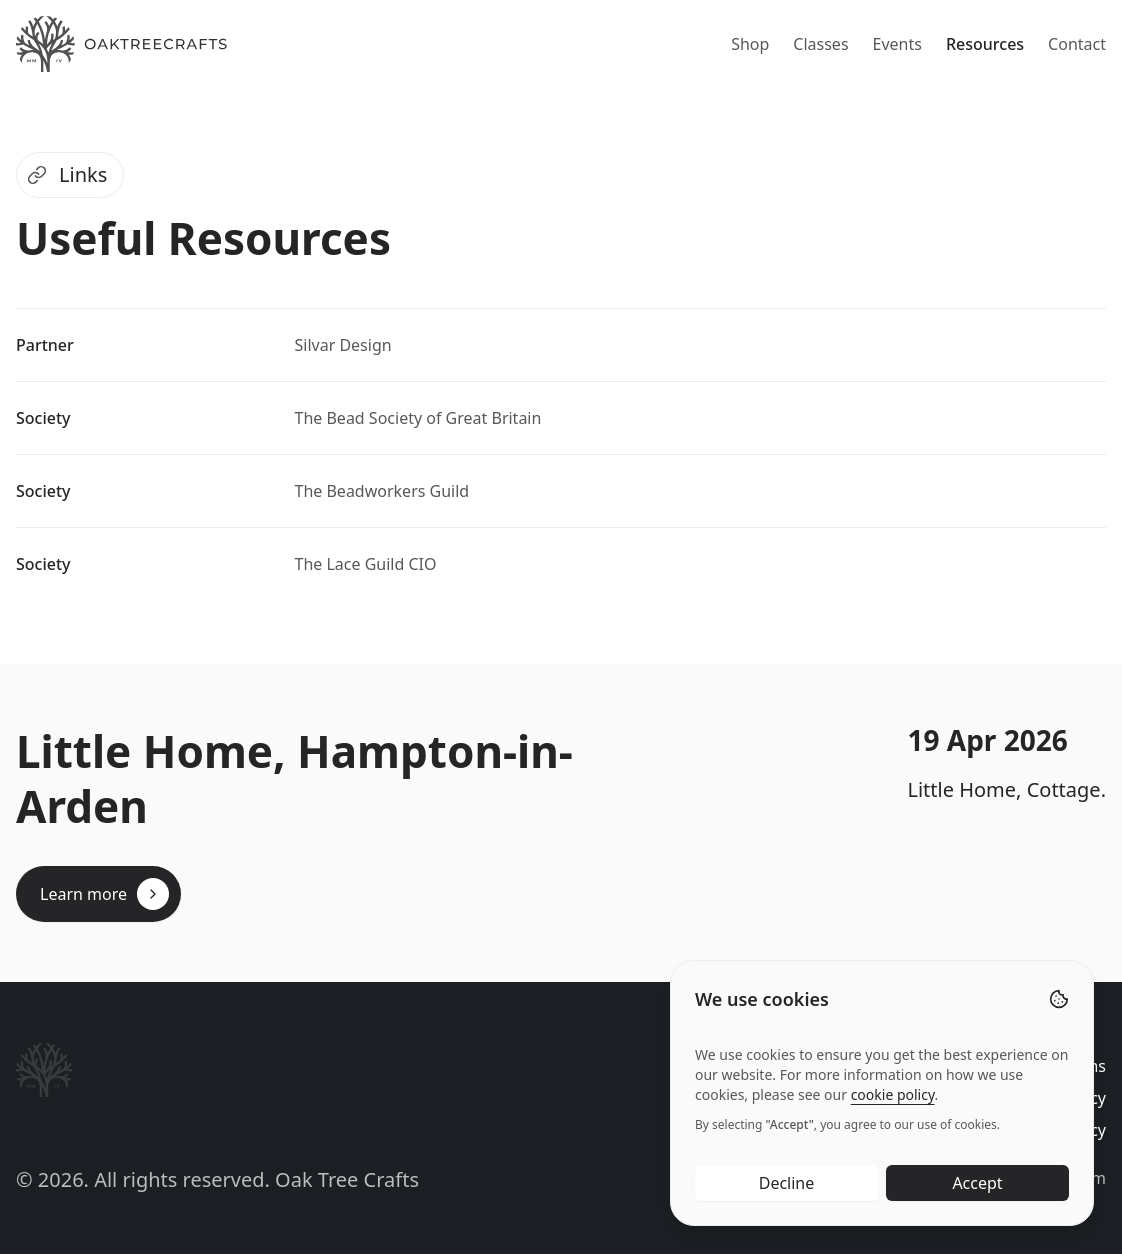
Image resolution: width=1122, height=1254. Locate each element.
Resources (985, 44)
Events (897, 44)
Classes (820, 44)
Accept (977, 1184)
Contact (1077, 44)
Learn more (104, 894)
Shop (750, 44)
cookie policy (893, 1095)
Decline (787, 1184)
